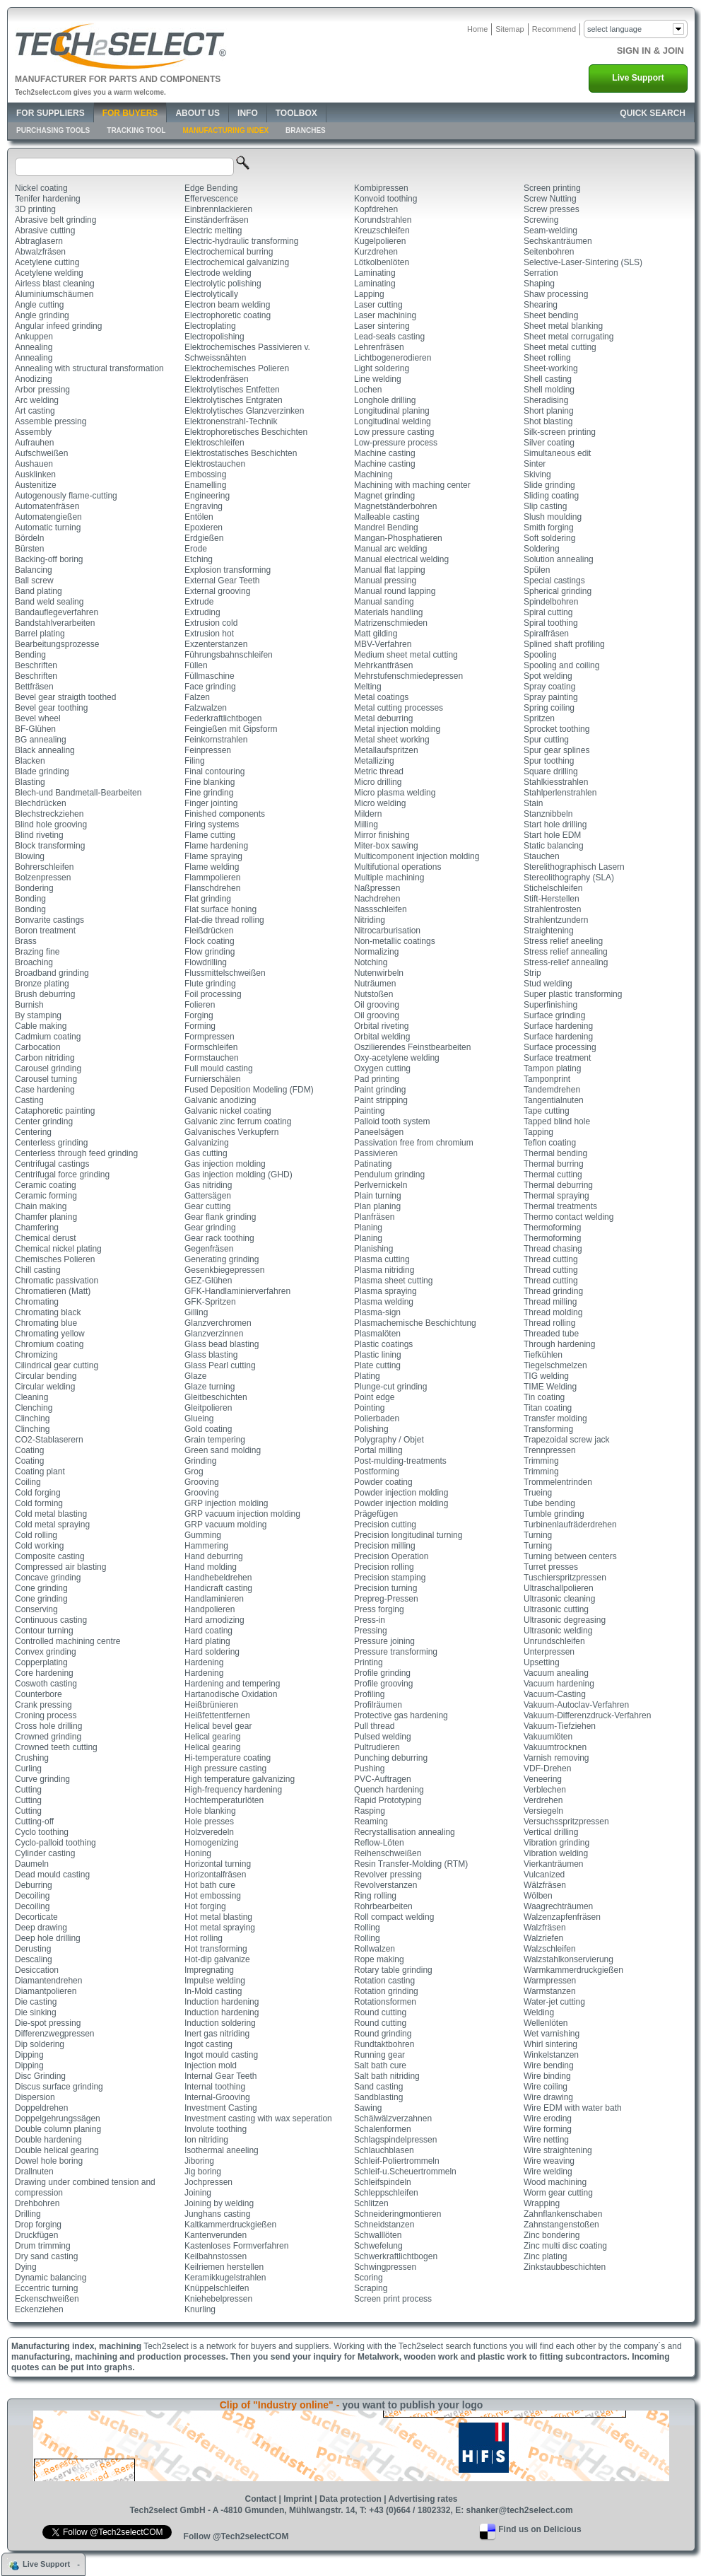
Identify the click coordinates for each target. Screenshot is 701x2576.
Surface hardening (558, 1026)
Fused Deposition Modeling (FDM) (249, 1090)
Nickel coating (41, 188)
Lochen (368, 390)
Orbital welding (382, 1037)
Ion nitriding (206, 2140)
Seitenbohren (549, 252)
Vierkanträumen (554, 1864)
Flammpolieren (212, 877)
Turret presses (551, 1567)
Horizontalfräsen (215, 1874)
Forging (198, 1015)
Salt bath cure (380, 2065)
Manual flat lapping (389, 570)
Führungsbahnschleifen (228, 655)
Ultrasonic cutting (556, 1609)
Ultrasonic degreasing (565, 1620)
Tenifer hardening (48, 199)
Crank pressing (43, 1705)
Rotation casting (384, 1981)
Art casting (35, 411)
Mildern (368, 814)
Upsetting (542, 1662)
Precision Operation (391, 1556)
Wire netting (546, 2140)
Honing (197, 1853)
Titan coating (548, 1408)
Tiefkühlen (543, 1355)
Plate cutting (377, 1365)
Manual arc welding (390, 549)
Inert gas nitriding (216, 2034)
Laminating (375, 273)
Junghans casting (217, 2214)
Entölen (198, 517)
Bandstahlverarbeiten (55, 623)
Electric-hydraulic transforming (241, 241)
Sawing (368, 2108)
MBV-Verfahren (382, 644)
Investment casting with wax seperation (258, 2118)
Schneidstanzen (384, 2225)
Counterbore (38, 1694)
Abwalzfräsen (40, 252)
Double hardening (48, 2140)
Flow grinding (209, 952)
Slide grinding (549, 485)
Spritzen (539, 718)
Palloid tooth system (392, 1121)
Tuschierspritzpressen (565, 1578)
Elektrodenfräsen (216, 379)
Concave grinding (48, 1578)
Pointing (369, 1408)
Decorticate (36, 1917)
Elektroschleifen (214, 443)
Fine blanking (209, 782)
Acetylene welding (49, 273)
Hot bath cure (209, 1885)
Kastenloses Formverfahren (236, 2246)
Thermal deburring (558, 1185)
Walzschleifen (550, 1949)
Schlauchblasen (384, 2150)
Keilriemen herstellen (224, 2267)
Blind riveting (39, 835)
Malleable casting (387, 517)
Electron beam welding (227, 305)
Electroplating (210, 326)
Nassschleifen (380, 909)
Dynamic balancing (50, 2278)
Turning (538, 1535)
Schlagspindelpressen (395, 2140)
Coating (29, 1450)
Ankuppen (34, 337)
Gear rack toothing (219, 1238)
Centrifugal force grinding (62, 1174)
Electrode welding (218, 273)
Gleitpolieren (208, 1408)
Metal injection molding (397, 729)
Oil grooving (376, 1005)
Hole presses (209, 1821)
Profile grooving (383, 1684)
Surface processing (560, 1047)
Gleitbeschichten (215, 1397)
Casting (29, 1100)
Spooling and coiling (561, 665)
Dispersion (35, 2097)
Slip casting (545, 506)
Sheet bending (551, 315)
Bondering (34, 888)
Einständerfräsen (216, 220)
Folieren (199, 1005)
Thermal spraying (556, 1196)
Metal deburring (383, 718)
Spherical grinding (557, 591)
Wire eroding (548, 2118)
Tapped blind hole (557, 1121)
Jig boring (202, 2171)
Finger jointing (210, 803)
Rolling (367, 1928)
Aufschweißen (41, 453)
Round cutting (380, 2012)
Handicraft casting (218, 1588)
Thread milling (550, 1302)
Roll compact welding (394, 1917)
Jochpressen (208, 2182)
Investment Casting (220, 2108)
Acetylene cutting (47, 262)
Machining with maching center (412, 485)
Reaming (371, 1821)
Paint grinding (380, 1090)
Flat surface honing (220, 909)
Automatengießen (48, 517)
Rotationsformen (385, 2002)
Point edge (374, 1397)
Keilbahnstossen (215, 2256)
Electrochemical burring (228, 252)
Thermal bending (555, 1153)
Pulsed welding (382, 1737)
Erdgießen (203, 538)
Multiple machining (389, 877)
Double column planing (58, 2129)
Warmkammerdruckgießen (573, 1970)
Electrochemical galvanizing (236, 262)
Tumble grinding (554, 1514)
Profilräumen (378, 1705)
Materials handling (388, 612)
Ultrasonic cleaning (559, 1599)
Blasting (30, 782)
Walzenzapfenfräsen (562, 1917)
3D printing (35, 209)
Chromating (37, 1302)
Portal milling (378, 1450)
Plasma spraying (385, 1291)
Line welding (377, 379)
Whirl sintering (550, 2044)
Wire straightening (558, 2150)
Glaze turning (209, 1387)
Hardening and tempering (232, 1684)
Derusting (33, 1949)
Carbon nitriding (45, 1058)
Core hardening (44, 1673)
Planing (368, 1227)
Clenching (33, 1408)
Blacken (30, 761)
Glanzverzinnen (213, 1334)
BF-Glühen (35, 729)
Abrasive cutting (45, 230)
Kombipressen (381, 188)
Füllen (196, 665)
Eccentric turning (46, 2288)
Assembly (33, 432)
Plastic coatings (383, 1344)
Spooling (540, 655)
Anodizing (33, 379)
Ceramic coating (45, 1185)
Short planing (549, 411)
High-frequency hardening (233, 1790)
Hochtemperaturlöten (224, 1800)
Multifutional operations (397, 867)
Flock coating (209, 941)
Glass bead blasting (221, 1344)
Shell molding (549, 390)
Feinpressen (207, 750)
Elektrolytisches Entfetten (232, 390)
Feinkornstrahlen (215, 740)
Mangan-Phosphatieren (398, 538)
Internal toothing (214, 2087)
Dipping (29, 2055)
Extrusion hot (209, 634)
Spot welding (548, 676)
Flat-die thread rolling (224, 920)
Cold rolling (36, 1535)
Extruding (202, 612)
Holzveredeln (209, 1832)
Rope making (379, 1959)
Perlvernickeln (380, 1185)
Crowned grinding (48, 1737)
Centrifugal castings (52, 1164)
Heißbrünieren (211, 1705)
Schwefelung (378, 2246)
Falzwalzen (205, 708)
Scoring (368, 2278)
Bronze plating (42, 984)
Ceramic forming (46, 1196)
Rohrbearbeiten (383, 1906)
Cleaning (31, 1397)
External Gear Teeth (222, 580)
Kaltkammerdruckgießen (230, 2225)
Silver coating (549, 443)
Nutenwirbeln (378, 973)
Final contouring (214, 771)
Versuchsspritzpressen (566, 1821)
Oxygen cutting (382, 1068)
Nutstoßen (373, 994)
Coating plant (40, 1471)
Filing (194, 761)
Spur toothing (549, 761)
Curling (28, 1768)
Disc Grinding (40, 2076)
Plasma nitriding (384, 1270)
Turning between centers (570, 1556)
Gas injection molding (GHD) (238, 1174)
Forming (200, 1026)
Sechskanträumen (558, 241)
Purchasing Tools (53, 130)
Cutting (28, 1790)
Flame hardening (216, 846)
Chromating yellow (50, 1334)
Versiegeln (543, 1811)
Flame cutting (209, 835)
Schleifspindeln (382, 2182)
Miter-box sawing (386, 846)
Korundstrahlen (382, 220)
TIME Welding (550, 1387)
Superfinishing (550, 1005)
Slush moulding (553, 517)
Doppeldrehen (41, 2108)
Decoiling (32, 1896)
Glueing (198, 1418)
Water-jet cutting (554, 2002)
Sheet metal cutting (560, 347)
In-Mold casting (213, 1991)
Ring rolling (375, 1896)
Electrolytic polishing (222, 284)
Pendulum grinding (389, 1174)
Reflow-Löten (379, 1843)
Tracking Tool (136, 130)
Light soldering (381, 368)
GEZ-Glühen (208, 1281)
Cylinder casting (45, 1853)
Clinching (32, 1418)
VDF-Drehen (547, 1768)
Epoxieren (203, 527)
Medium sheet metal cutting (406, 655)
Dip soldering (39, 2044)
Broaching (34, 962)
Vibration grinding (556, 1843)
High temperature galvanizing (239, 1779)
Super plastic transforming (573, 994)
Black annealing (45, 750)
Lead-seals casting (389, 337)
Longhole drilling (385, 400)
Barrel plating (40, 634)
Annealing (33, 347)
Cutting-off (34, 1821)
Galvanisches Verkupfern (231, 1132)
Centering (33, 1132)
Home (477, 29)
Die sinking (36, 2012)
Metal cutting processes (398, 708)
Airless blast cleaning (55, 284)
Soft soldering (549, 538)
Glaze (195, 1376)
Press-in (369, 1620)
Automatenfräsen (47, 506)
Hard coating (208, 1631)
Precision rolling (384, 1567)
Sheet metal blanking (563, 326)
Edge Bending (210, 188)
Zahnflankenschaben (563, 2214)
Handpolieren (209, 1609)
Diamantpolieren (45, 1991)
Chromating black (48, 1312)
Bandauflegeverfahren (56, 612)
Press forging (379, 1609)
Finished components (224, 814)
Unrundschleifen (554, 1641)
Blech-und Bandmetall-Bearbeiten (78, 793)
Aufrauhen (34, 443)
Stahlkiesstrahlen (556, 782)
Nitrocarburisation (387, 931)
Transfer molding (555, 1418)
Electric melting (213, 230)
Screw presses (551, 209)
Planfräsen (374, 1217)
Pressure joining (384, 1641)
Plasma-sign (377, 1312)
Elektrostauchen (214, 464)
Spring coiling (549, 708)
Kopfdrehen (376, 209)
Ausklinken (35, 474)
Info (247, 113)
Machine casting (385, 453)
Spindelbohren (551, 602)
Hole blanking (210, 1811)
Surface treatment (557, 1058)
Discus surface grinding (59, 2087)
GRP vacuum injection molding (242, 1514)
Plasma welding (383, 1302)
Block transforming (50, 846)
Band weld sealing (49, 602)
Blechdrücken (40, 803)
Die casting (36, 2002)
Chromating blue (46, 1323)
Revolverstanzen (385, 1885)
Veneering (543, 1779)
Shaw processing (556, 294)
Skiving (537, 474)
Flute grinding (210, 984)
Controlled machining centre (67, 1641)
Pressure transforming (395, 1652)
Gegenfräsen (208, 1249)
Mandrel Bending (386, 527)
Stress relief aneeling (563, 941)
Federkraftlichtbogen (222, 718)
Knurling (200, 2309)
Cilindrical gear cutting (56, 1365)
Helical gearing (212, 1737)
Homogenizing (211, 1843)
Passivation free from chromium (413, 1143)
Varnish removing (556, 1758)
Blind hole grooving (51, 824)
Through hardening (559, 1344)
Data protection (350, 2499)
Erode (195, 549)
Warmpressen (550, 1981)
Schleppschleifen (386, 2193)
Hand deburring (213, 1556)
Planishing (373, 1249)
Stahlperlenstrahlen (560, 793)
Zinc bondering (551, 2235)
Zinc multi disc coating (565, 2246)
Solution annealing (559, 559)
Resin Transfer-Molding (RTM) (411, 1864)
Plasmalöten (377, 1334)
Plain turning (377, 1196)
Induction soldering (220, 2023)
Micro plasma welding (394, 793)
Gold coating (208, 1429)
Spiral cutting (548, 612)
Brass (26, 941)
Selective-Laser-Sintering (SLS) (583, 262)
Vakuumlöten (548, 1737)
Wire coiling (545, 2087)
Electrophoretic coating (227, 315)
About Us (197, 113)
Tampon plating (552, 1068)
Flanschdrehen (212, 888)
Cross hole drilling (48, 1726)
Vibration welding (556, 1853)
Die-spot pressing (48, 2023)
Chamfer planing (46, 1217)
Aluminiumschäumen (54, 294)
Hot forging (205, 1906)
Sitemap (509, 29)
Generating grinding (221, 1259)
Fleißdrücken (208, 931)
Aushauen (34, 464)
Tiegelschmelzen (555, 1365)
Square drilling (551, 771)
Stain (533, 803)
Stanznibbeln (548, 814)
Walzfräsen (545, 1928)
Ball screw (34, 580)
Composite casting (50, 1556)
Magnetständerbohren (395, 506)
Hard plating (207, 1641)
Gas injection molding (225, 1164)
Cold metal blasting (51, 1514)
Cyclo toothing (42, 1832)
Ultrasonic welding (558, 1631)
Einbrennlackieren (218, 209)
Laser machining (385, 315)
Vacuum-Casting (555, 1694)
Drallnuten (34, 2171)
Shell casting (548, 379)
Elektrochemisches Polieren (236, 368)
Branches (305, 130)
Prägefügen (376, 1514)
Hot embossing (212, 1896)
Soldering (542, 549)
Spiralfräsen (546, 634)
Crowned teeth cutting (56, 1747)
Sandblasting (378, 2097)
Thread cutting (551, 1259)
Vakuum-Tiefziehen (560, 1726)
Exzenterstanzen (215, 644)
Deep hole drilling (48, 1938)
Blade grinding (42, 771)
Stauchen (542, 856)
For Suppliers (50, 113)
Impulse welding (214, 1981)
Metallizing (374, 761)
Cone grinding (41, 1588)
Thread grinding (553, 1291)
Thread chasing (553, 1249)
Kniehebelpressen (218, 2299)
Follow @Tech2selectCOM (236, 2536)
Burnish (29, 1005)
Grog (194, 1471)
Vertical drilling (551, 1832)
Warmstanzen (550, 1991)
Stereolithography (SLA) (569, 877)
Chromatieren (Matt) (52, 1291)
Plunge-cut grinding (390, 1387)
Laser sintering (382, 326)
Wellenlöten (545, 2023)
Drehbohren (37, 2203)
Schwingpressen (385, 2267)
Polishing (371, 1429)
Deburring (33, 1885)
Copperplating (41, 1662)
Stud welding (548, 984)
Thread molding (553, 1312)
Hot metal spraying (219, 1928)
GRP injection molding (226, 1503)
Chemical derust (45, 1238)
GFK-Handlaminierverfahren (237, 1291)
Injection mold (210, 2065)
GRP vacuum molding (225, 1524)
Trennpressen (550, 1450)
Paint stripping (381, 1100)
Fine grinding (208, 793)
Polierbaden (376, 1418)
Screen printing (552, 188)
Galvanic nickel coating (227, 1111)
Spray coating (549, 687)
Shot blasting (548, 421)
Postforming (376, 1471)
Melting (368, 687)
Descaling (33, 1959)
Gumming (202, 1535)
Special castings (554, 580)
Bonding (30, 899)
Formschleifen (210, 1047)
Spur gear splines (556, 750)
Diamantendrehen (48, 1981)
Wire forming (548, 2129)
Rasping (369, 1811)
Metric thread (378, 771)
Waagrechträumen (558, 1906)
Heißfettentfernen (217, 1715)
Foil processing (213, 994)
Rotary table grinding (393, 1970)
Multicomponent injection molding (416, 856)
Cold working (39, 1546)
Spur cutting (546, 740)
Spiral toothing (551, 623)
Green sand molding (222, 1450)
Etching (198, 559)
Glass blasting (210, 1355)
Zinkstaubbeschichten (565, 2267)
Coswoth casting (46, 1684)
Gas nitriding (208, 1185)
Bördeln (29, 538)
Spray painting (551, 697)
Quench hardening (389, 1790)
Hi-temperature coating (227, 1758)
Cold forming (39, 1503)
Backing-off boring (49, 559)
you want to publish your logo (412, 2405)
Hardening (203, 1662)
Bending (30, 655)
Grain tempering (214, 1440)
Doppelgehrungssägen (57, 2118)
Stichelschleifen (553, 888)
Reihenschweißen (387, 1853)
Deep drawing (41, 1928)
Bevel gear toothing (51, 708)
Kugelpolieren (380, 241)
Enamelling (205, 485)
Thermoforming (552, 1227)
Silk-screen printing (560, 432)
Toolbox (296, 113)
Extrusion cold (210, 623)
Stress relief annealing (566, 952)
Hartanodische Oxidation (230, 1694)
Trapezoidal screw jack (567, 1440)
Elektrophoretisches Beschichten (245, 432)
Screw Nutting (550, 199)
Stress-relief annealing (566, 962)
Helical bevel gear (218, 1726)
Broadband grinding (52, 973)
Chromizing (36, 1355)
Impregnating (209, 1970)
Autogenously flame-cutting (66, 496)
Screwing (541, 220)
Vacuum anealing (556, 1673)
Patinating (372, 1164)
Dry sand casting (46, 2256)
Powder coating (383, 1482)
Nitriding (369, 920)
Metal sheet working (392, 740)
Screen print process (393, 2299)
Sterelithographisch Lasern (574, 867)
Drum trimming (43, 2246)
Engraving (203, 506)
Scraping (370, 2288)
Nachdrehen (377, 899)
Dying (26, 2267)
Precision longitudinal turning (408, 1535)
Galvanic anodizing (220, 1100)
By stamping (38, 1015)
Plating (367, 1376)
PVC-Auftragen (382, 1779)
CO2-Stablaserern (49, 1440)
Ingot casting (208, 2044)
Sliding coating (551, 496)
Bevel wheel (38, 718)
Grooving (201, 1482)
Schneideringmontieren (397, 2214)
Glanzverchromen (218, 1323)
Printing (368, 1662)
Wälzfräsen (545, 1885)
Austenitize (36, 485)
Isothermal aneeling (221, 2150)
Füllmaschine (209, 676)
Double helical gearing (57, 2150)
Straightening (549, 931)
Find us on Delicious (539, 2529)
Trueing (538, 1493)
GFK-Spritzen (210, 1302)
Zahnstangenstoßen (561, 2225)
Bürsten (29, 549)
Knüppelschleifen (216, 2288)
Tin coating (544, 1397)
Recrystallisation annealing (404, 1832)
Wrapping (542, 2203)
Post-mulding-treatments (400, 1461)
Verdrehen (543, 1800)
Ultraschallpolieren (559, 1588)
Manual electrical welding (401, 559)
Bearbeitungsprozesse (57, 644)
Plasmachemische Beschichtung (415, 1323)
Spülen (537, 570)
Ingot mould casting (221, 2055)
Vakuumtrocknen (555, 1747)
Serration (541, 273)
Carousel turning (46, 1079)
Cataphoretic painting (55, 1111)
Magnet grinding (384, 496)
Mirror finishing (382, 835)
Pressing (370, 1631)
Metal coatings (381, 697)
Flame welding (211, 867)
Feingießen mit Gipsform (230, 729)
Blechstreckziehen (49, 814)
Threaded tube (551, 1334)
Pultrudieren (377, 1747)
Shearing (541, 305)
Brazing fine (37, 952)
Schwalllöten (377, 2235)
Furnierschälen (212, 1079)
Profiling (369, 1694)
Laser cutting (378, 305)
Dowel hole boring (49, 2161)
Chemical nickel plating (58, 1249)
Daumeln (32, 1864)
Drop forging (38, 2225)
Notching (370, 962)
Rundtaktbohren (384, 2044)
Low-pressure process (395, 443)
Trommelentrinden (558, 1482)
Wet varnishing (551, 2034)
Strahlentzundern (556, 920)
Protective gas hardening (401, 1715)
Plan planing (377, 1206)
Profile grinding (382, 1673)
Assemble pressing (50, 421)
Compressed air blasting (60, 1567)
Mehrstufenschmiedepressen (408, 676)
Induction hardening (221, 2002)
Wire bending (549, 2065)
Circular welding (45, 1387)
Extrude (198, 602)
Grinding (200, 1461)
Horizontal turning (217, 1864)
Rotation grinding (386, 1991)
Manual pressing (385, 580)
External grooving (217, 591)
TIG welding (546, 1376)
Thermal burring (554, 1164)
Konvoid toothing (385, 199)
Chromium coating (49, 1344)
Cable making (40, 1026)
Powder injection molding (401, 1493)
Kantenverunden (215, 2235)
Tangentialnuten (554, 1100)
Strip (532, 973)
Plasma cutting (382, 1259)
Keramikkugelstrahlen (225, 2278)
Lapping (369, 294)
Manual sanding (384, 602)
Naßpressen (377, 888)
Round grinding (382, 2034)
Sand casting (378, 2087)
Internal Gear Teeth (220, 2076)
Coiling (28, 1482)
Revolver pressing (388, 1874)
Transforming (548, 1429)
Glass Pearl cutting (220, 1365)
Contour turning (44, 1631)
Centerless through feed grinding (76, 1153)
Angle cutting (39, 305)
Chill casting (38, 1270)
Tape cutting (547, 1111)
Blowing (30, 856)
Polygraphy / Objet (389, 1440)
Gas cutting (206, 1153)
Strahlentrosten (552, 909)
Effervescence (211, 199)
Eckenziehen (39, 2309)
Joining (197, 2193)
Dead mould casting (52, 1874)
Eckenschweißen (47, 2299)
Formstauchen (211, 1058)
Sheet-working (551, 368)
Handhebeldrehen (218, 1578)
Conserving (36, 1609)
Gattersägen (207, 1196)
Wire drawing (548, 2097)
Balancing (33, 570)
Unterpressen (549, 1652)
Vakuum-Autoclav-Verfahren (576, 1705)
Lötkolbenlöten (381, 262)
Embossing (205, 474)
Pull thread (374, 1726)
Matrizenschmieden (391, 623)
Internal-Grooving (217, 2097)
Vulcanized (544, 1874)
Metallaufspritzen (386, 750)
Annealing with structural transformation (89, 368)
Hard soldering (212, 1652)
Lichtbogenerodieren (392, 358)
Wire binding (547, 2076)
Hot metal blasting (218, 1917)
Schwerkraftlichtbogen (395, 2256)
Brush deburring (45, 994)
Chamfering (37, 1227)
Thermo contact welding (568, 1217)
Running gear (379, 2055)
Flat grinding (207, 899)
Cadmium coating (48, 1037)
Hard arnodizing (214, 1620)
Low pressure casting (394, 432)
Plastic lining (377, 1355)
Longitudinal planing (392, 411)
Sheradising (546, 400)
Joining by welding (219, 2203)
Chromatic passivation (56, 1281)
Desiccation (37, 1970)
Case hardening (45, 1090)
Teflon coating (550, 1143)
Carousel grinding (48, 1068)
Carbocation (38, 1047)
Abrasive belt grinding (55, 220)
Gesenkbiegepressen (224, 1270)
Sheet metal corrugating (568, 337)
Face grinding (210, 687)
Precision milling (385, 1546)
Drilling (28, 2214)
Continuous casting (51, 1620)
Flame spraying (213, 856)
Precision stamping (389, 1578)
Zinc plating (545, 2256)
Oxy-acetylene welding (397, 1058)
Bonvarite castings (49, 920)
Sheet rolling (547, 358)
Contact (260, 2499)
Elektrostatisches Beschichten (240, 453)
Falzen (197, 697)
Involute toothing (215, 2129)
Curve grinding (42, 1779)
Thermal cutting (553, 1174)
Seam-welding (550, 230)
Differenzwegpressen (55, 2034)
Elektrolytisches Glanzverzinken (244, 411)
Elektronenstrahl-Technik (230, 421)
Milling (366, 824)
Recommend (554, 29)
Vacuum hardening (559, 1684)
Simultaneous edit (557, 453)
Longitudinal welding (392, 421)
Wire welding (548, 2171)
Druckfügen (36, 2235)
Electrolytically (211, 294)
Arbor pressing (42, 390)
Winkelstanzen (551, 2055)
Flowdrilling (205, 962)
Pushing (369, 1768)
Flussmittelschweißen (225, 973)
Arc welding (37, 400)
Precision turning (385, 1588)
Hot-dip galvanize (217, 1959)
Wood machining (555, 2182)
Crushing (32, 1758)
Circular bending (45, 1376)
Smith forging (549, 527)
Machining (373, 474)
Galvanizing (206, 1143)
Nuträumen (375, 984)
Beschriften (36, 665)
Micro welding (380, 803)
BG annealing (40, 740)
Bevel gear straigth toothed (65, 697)
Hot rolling (203, 1938)
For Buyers (130, 113)
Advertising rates (422, 2499)
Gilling (196, 1312)
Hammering (206, 1546)
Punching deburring (391, 1758)
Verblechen (545, 1790)
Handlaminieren (214, 1599)
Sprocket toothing (556, 729)
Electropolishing (214, 337)
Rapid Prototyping (387, 1800)
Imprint (297, 2499)
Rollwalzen (374, 1949)
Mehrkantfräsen (383, 665)
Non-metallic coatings (394, 941)
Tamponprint (547, 1079)
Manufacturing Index (225, 130)
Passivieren (376, 1153)
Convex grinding (45, 1652)
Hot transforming (215, 1949)
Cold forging (38, 1493)
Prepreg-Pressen (386, 1599)
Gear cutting (207, 1206)
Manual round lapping (394, 591)
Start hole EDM (552, 835)
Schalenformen (382, 2129)
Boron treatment (45, 931)
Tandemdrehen (552, 1090)
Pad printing (376, 1079)
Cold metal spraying (52, 1524)
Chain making (40, 1206)
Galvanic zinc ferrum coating (237, 1121)
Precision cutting (385, 1524)
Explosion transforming (227, 570)
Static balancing (554, 846)
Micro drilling (377, 782)
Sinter (535, 464)
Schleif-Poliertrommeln (397, 2161)
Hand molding (210, 1567)
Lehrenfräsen (379, 347)
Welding (539, 2012)
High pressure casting (225, 1768)
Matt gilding (375, 634)
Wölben (538, 1896)
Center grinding (44, 1121)
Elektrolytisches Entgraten (233, 400)
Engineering (207, 496)
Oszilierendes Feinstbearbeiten (412, 1047)
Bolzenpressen (43, 877)
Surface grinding (554, 1015)
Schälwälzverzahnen (393, 2118)
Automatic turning (48, 527)
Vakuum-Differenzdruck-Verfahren (587, 1715)
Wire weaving (549, 2161)
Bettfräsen (34, 687)
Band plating (38, 591)
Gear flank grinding (220, 1217)
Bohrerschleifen (44, 867)
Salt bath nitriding (387, 2076)
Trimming (541, 1461)
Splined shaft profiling (564, 644)
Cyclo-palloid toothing (55, 1843)
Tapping (538, 1132)
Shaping (539, 284)
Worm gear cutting (558, 2193)
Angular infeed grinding (58, 326)
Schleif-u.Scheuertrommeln (405, 2171)
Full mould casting (218, 1068)
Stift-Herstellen (551, 899)
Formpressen (209, 1037)
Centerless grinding (51, 1143)
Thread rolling (549, 1323)
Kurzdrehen (376, 252)
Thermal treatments (560, 1206)
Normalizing (376, 952)
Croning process (45, 1715)
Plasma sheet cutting (393, 1281)
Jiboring (199, 2161)
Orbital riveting (381, 1026)
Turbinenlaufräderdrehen (570, 1524)
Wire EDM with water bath (573, 2108)
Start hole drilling (555, 824)
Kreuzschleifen (382, 230)
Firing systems (211, 824)
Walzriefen (543, 1938)
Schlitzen (371, 2203)
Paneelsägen (378, 1132)
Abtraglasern (39, 241)
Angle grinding (42, 315)
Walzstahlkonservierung (568, 1959)
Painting (369, 1111)
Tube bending (549, 1503)
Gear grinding (210, 1227)
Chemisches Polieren (55, 1259)
